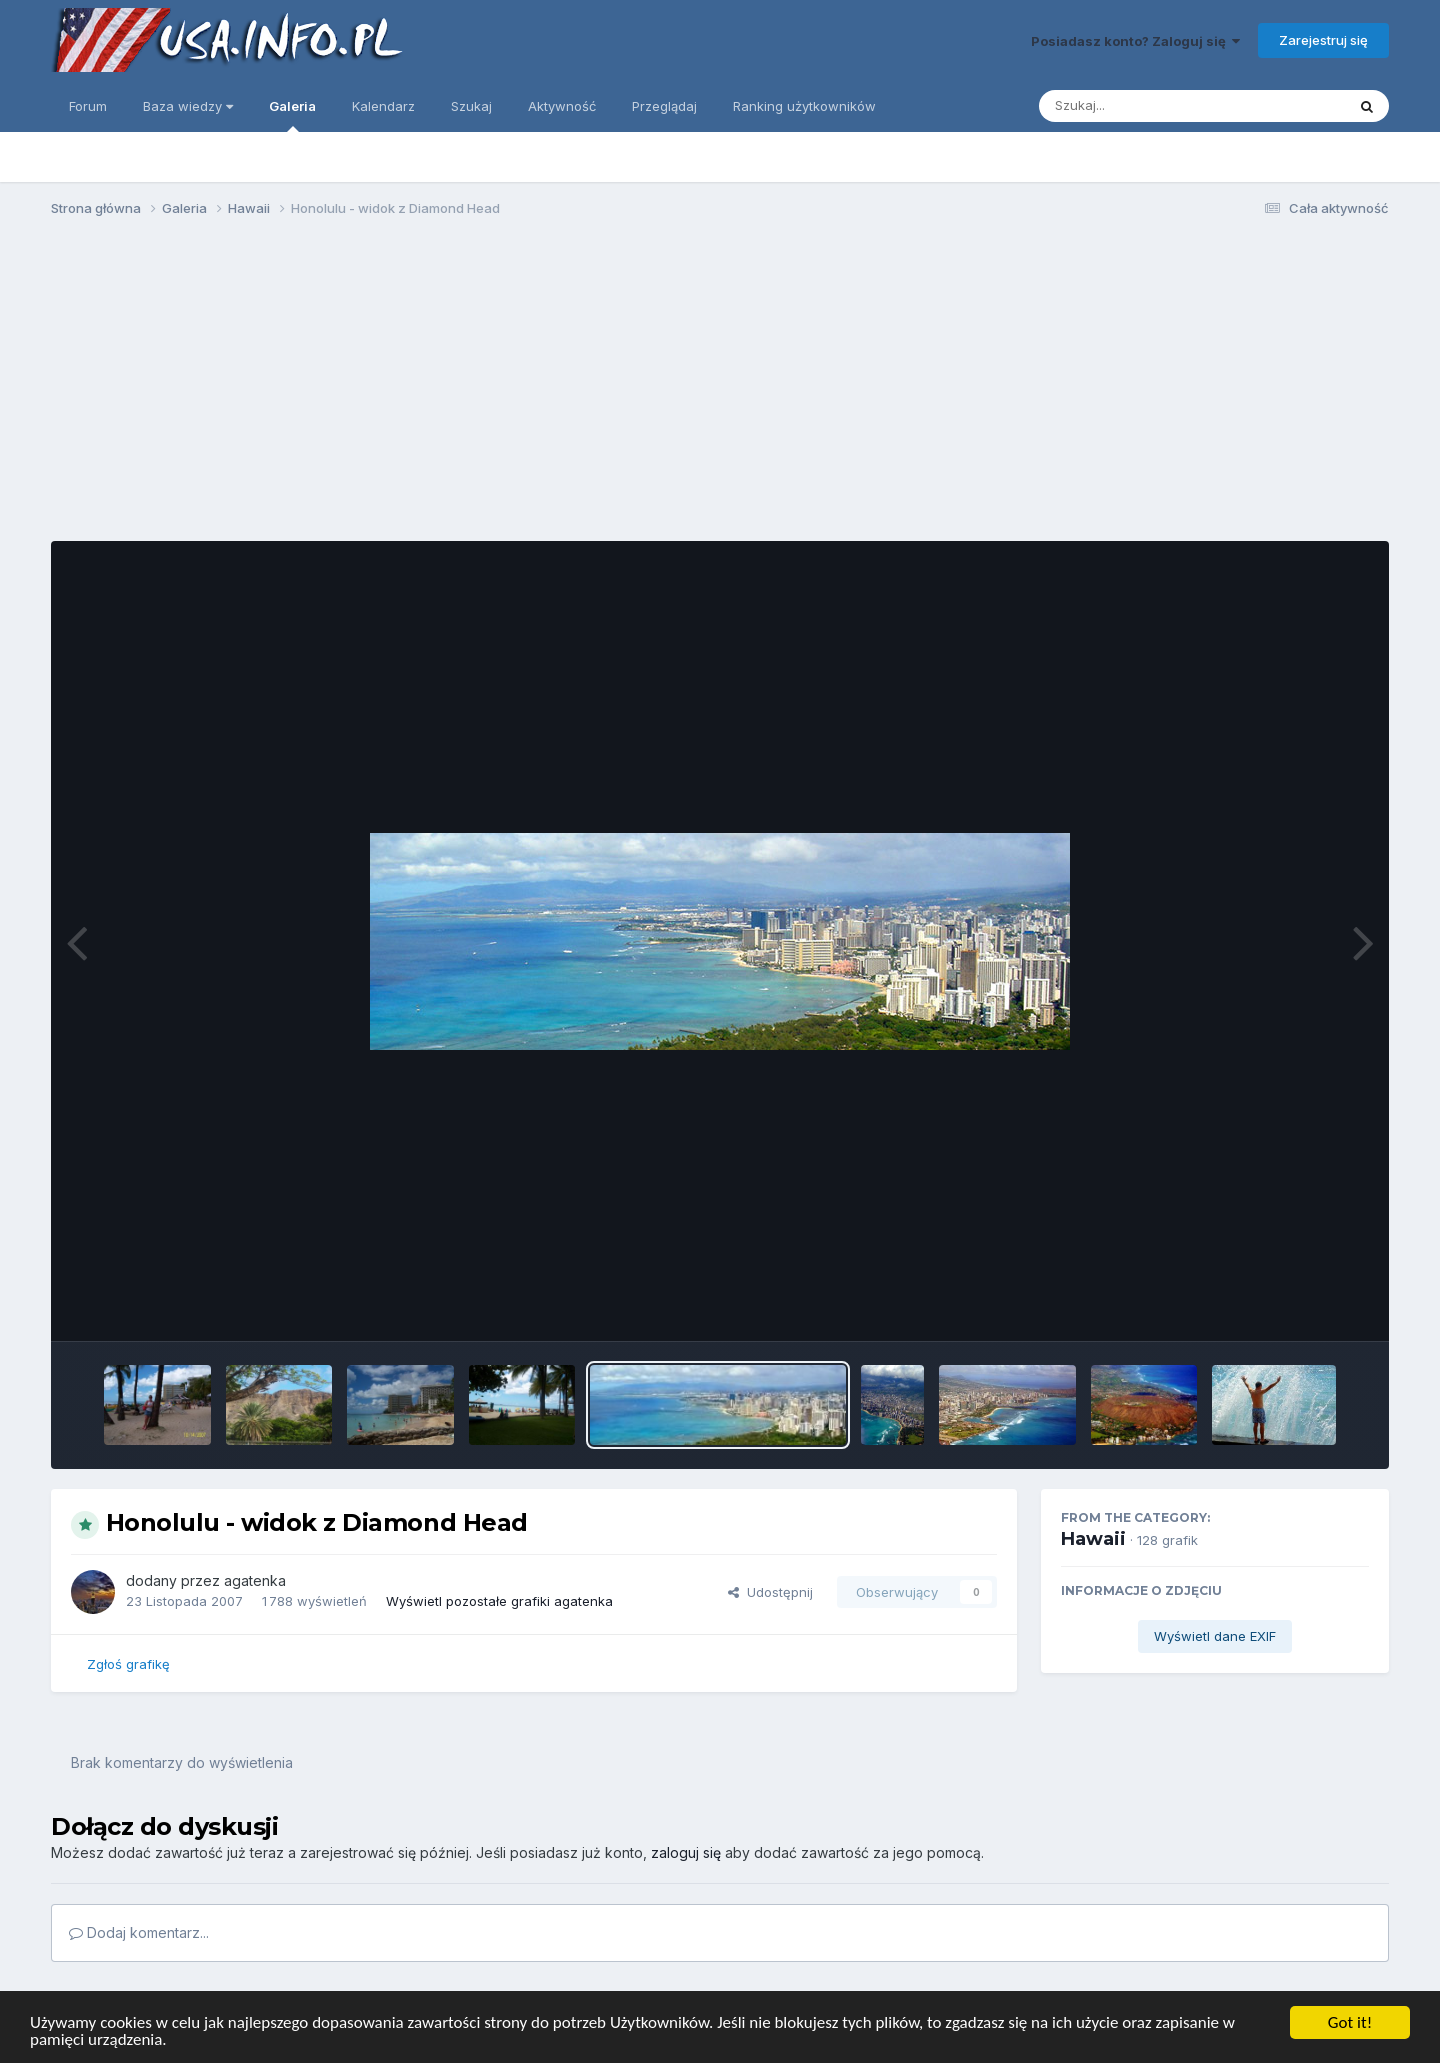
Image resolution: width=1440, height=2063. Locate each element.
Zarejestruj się (1323, 40)
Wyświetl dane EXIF (1215, 1636)
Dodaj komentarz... (139, 1932)
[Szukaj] (1143, 106)
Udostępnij (770, 1592)
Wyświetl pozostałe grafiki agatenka (499, 1601)
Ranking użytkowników (804, 106)
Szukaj (471, 106)
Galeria (292, 115)
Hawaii (1093, 1539)
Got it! (1350, 2022)
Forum (88, 106)
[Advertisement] (720, 388)
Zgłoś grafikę (128, 1664)
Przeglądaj (664, 106)
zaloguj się (686, 1852)
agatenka (255, 1580)
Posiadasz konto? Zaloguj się (1135, 41)
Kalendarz (383, 106)
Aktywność (562, 106)
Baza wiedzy (188, 106)
